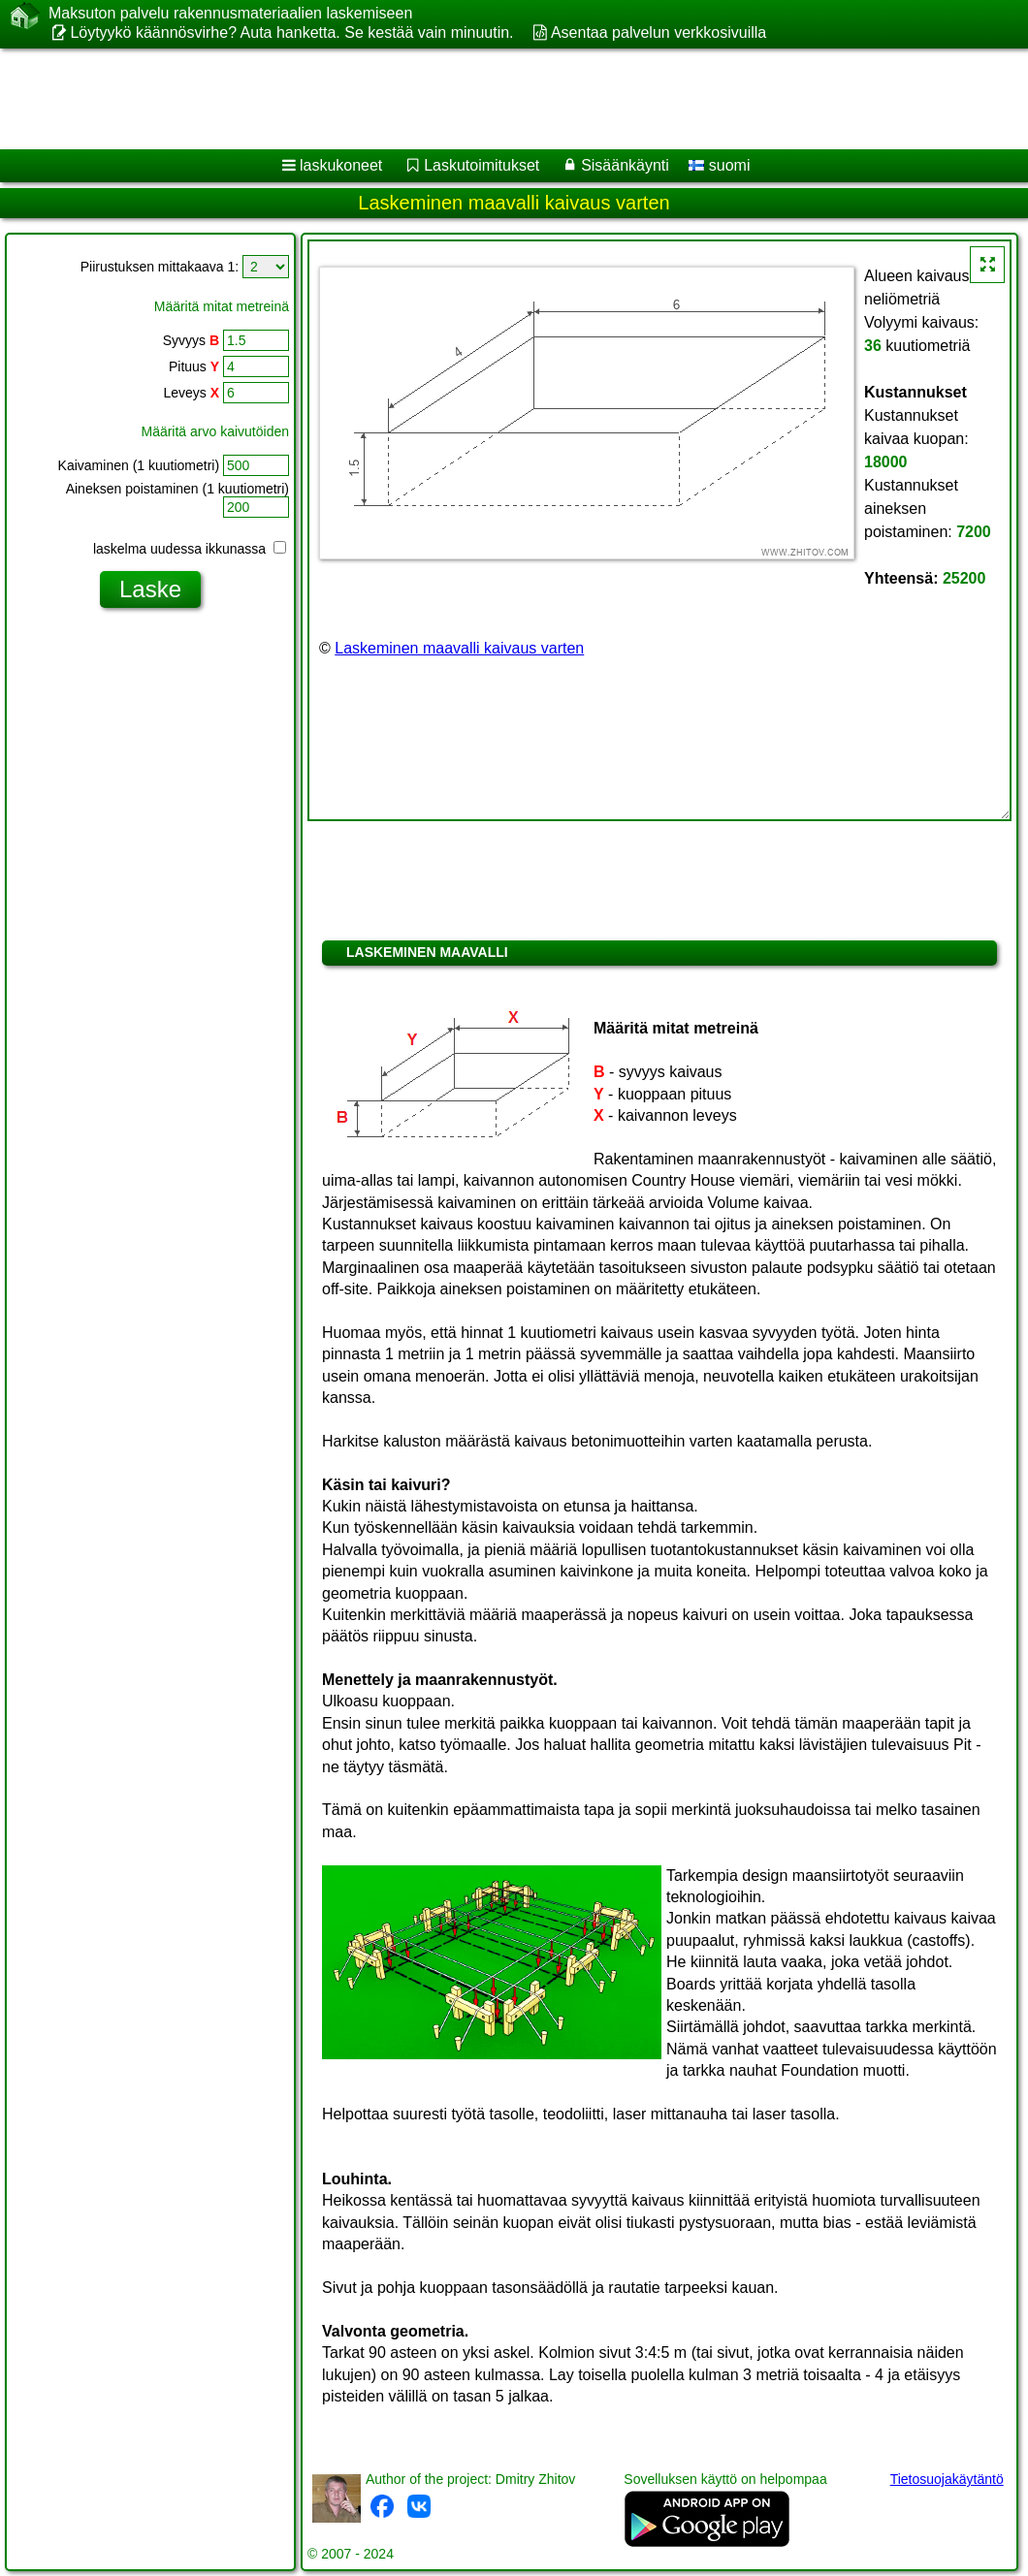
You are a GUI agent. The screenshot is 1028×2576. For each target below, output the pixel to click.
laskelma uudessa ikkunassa (189, 549)
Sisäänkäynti (625, 165)
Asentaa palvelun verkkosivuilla (658, 32)
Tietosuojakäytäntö (947, 2479)
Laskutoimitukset (481, 165)
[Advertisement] (495, 99)
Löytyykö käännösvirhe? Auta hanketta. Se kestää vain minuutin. (291, 32)
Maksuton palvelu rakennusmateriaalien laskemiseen (230, 13)
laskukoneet (341, 165)
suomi (719, 165)
